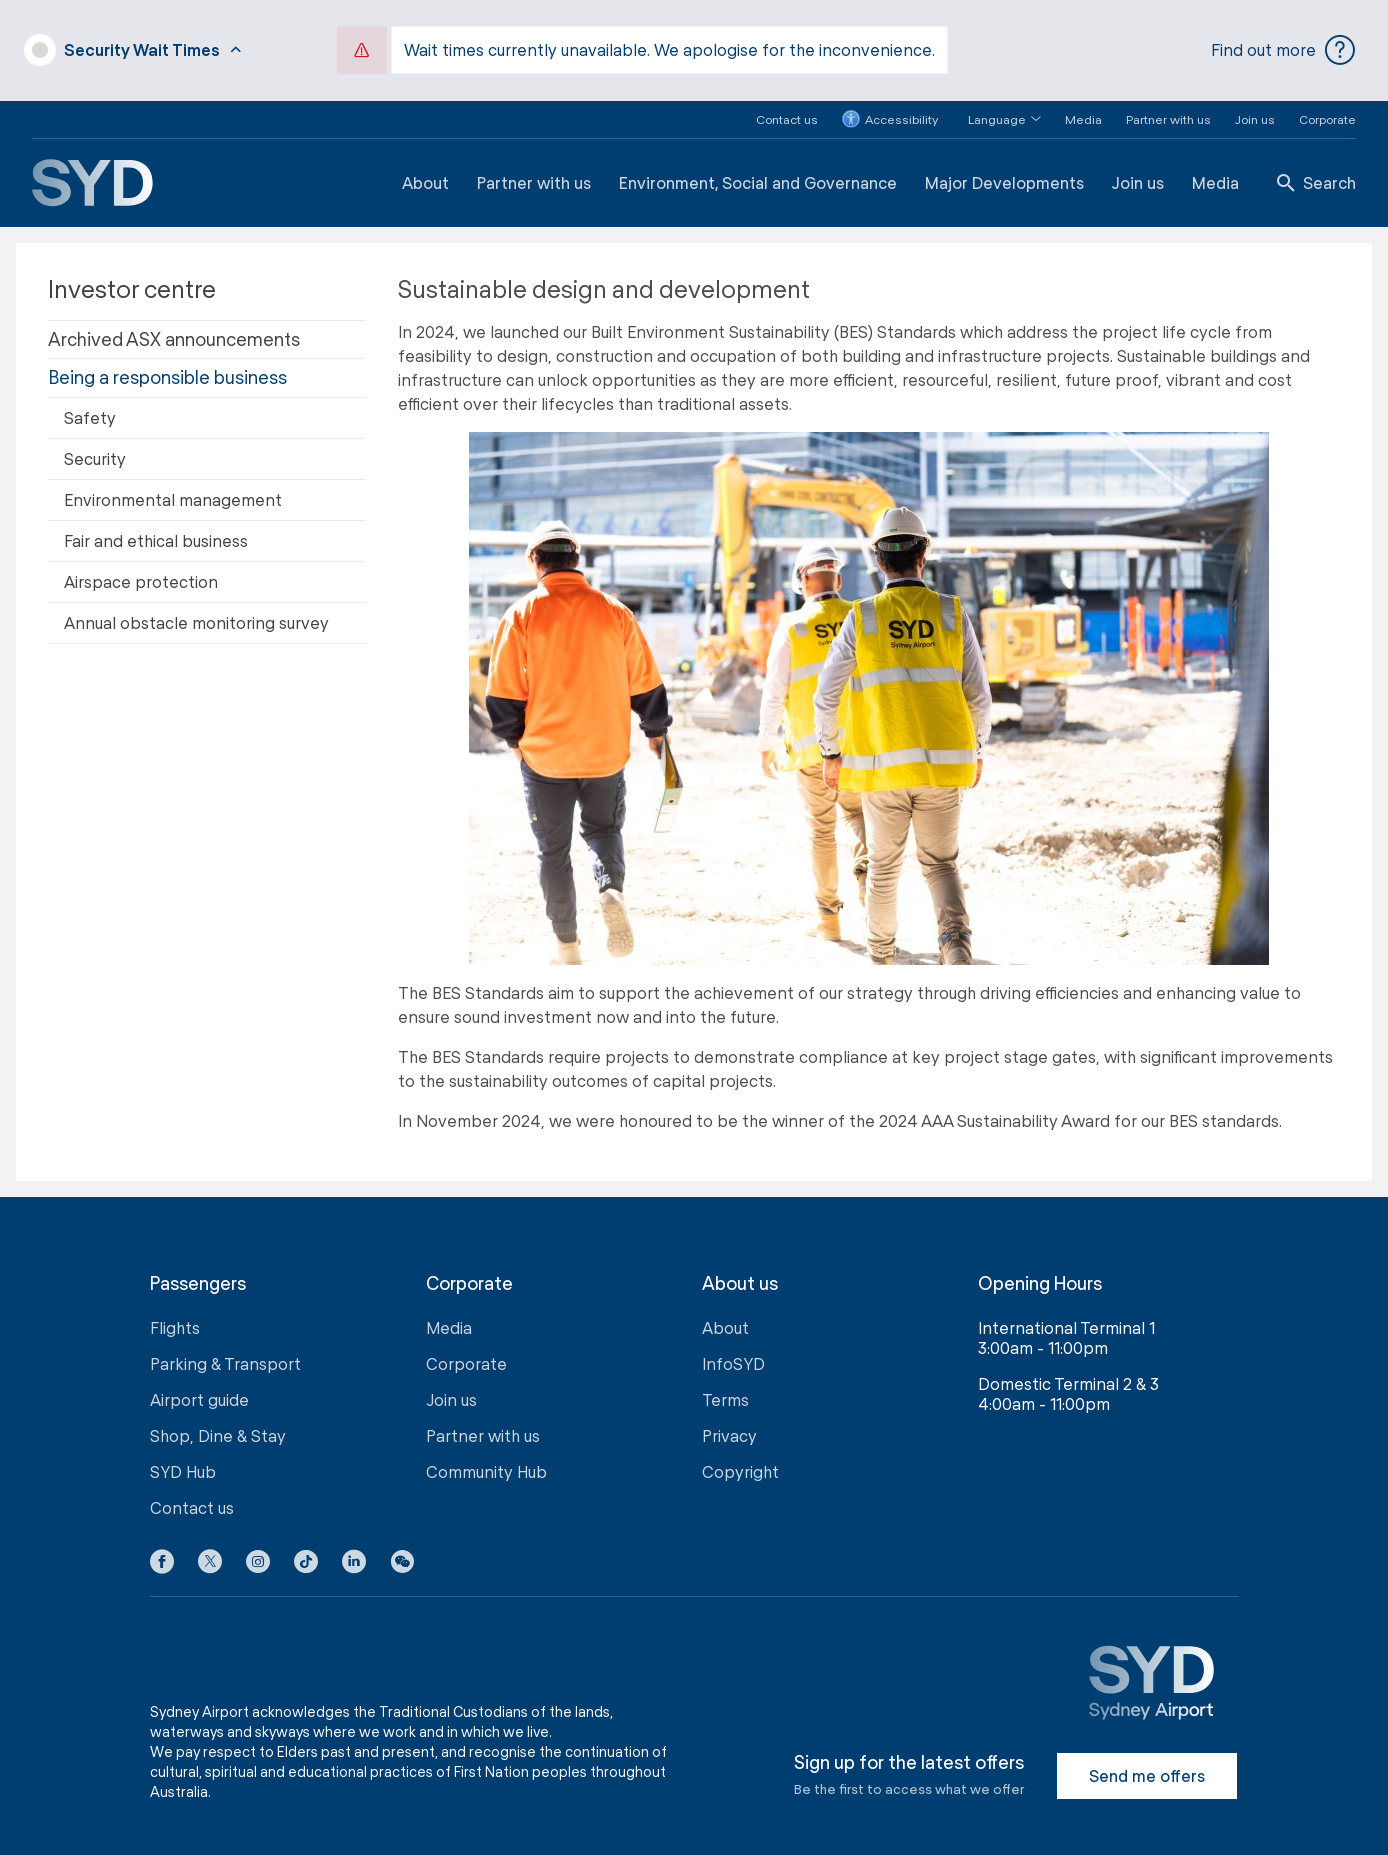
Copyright (740, 1458)
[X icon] (210, 1552)
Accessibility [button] (890, 107)
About (425, 169)
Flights (175, 1314)
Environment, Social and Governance (758, 169)
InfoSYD (733, 1350)
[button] (992, 106)
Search (1316, 169)
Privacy (729, 1422)
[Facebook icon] (162, 1552)
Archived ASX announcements (174, 326)
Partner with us (1168, 106)
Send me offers (1147, 1762)
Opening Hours (1040, 1270)
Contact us (787, 106)
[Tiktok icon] (306, 1552)
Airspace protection (141, 568)
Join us (1255, 106)
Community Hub (486, 1458)
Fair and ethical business (156, 527)
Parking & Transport (225, 1350)
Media (1083, 106)
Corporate (1327, 106)
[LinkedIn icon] (354, 1552)
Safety (90, 404)
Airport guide (199, 1386)
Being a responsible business (167, 364)
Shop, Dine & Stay (218, 1422)
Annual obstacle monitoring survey (196, 609)
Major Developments (1004, 169)
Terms (725, 1386)
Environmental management (173, 486)
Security (95, 445)
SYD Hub (183, 1458)
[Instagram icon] (258, 1552)
